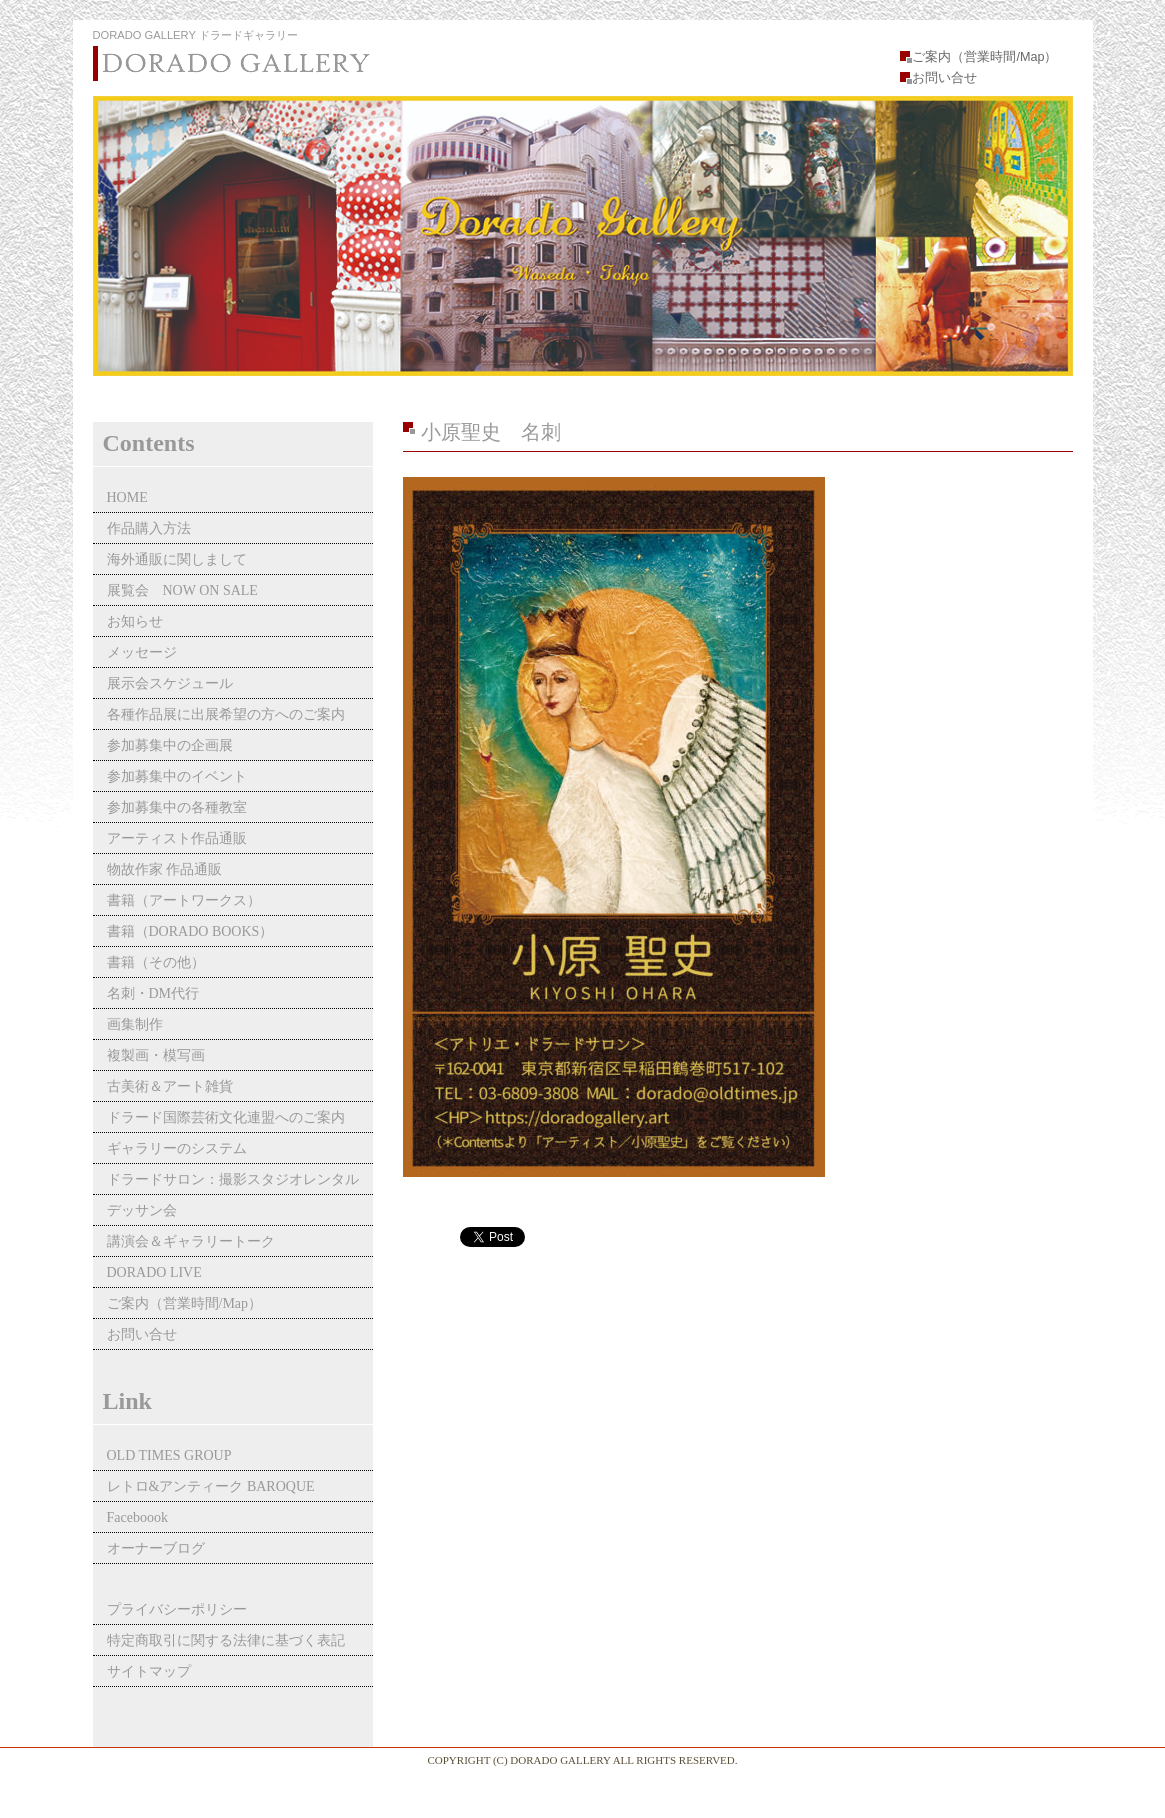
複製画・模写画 (156, 1055)
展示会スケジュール (170, 683)
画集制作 (135, 1024)
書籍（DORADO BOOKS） (190, 931)
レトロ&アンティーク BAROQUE (211, 1486)
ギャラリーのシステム (177, 1148)
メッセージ (142, 652)
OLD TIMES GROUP (169, 1455)
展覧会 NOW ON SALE (182, 590)
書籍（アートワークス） (184, 900)
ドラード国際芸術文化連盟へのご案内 (226, 1117)
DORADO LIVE (154, 1272)
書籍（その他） (156, 962)
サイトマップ (149, 1671)
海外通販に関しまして (177, 559)
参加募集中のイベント (177, 776)
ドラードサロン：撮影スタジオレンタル (233, 1179)
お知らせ (135, 621)
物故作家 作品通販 (165, 869)
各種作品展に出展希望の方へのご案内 (226, 714)
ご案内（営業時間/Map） (984, 57)
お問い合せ (944, 78)
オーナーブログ (156, 1548)
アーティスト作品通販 (184, 838)
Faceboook (137, 1517)
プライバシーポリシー (177, 1609)
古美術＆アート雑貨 (170, 1086)
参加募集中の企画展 (170, 745)
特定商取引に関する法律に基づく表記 (226, 1640)
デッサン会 (142, 1210)
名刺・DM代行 (153, 993)
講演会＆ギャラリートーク (191, 1241)
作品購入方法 (149, 528)
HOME (127, 497)
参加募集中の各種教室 (177, 807)
